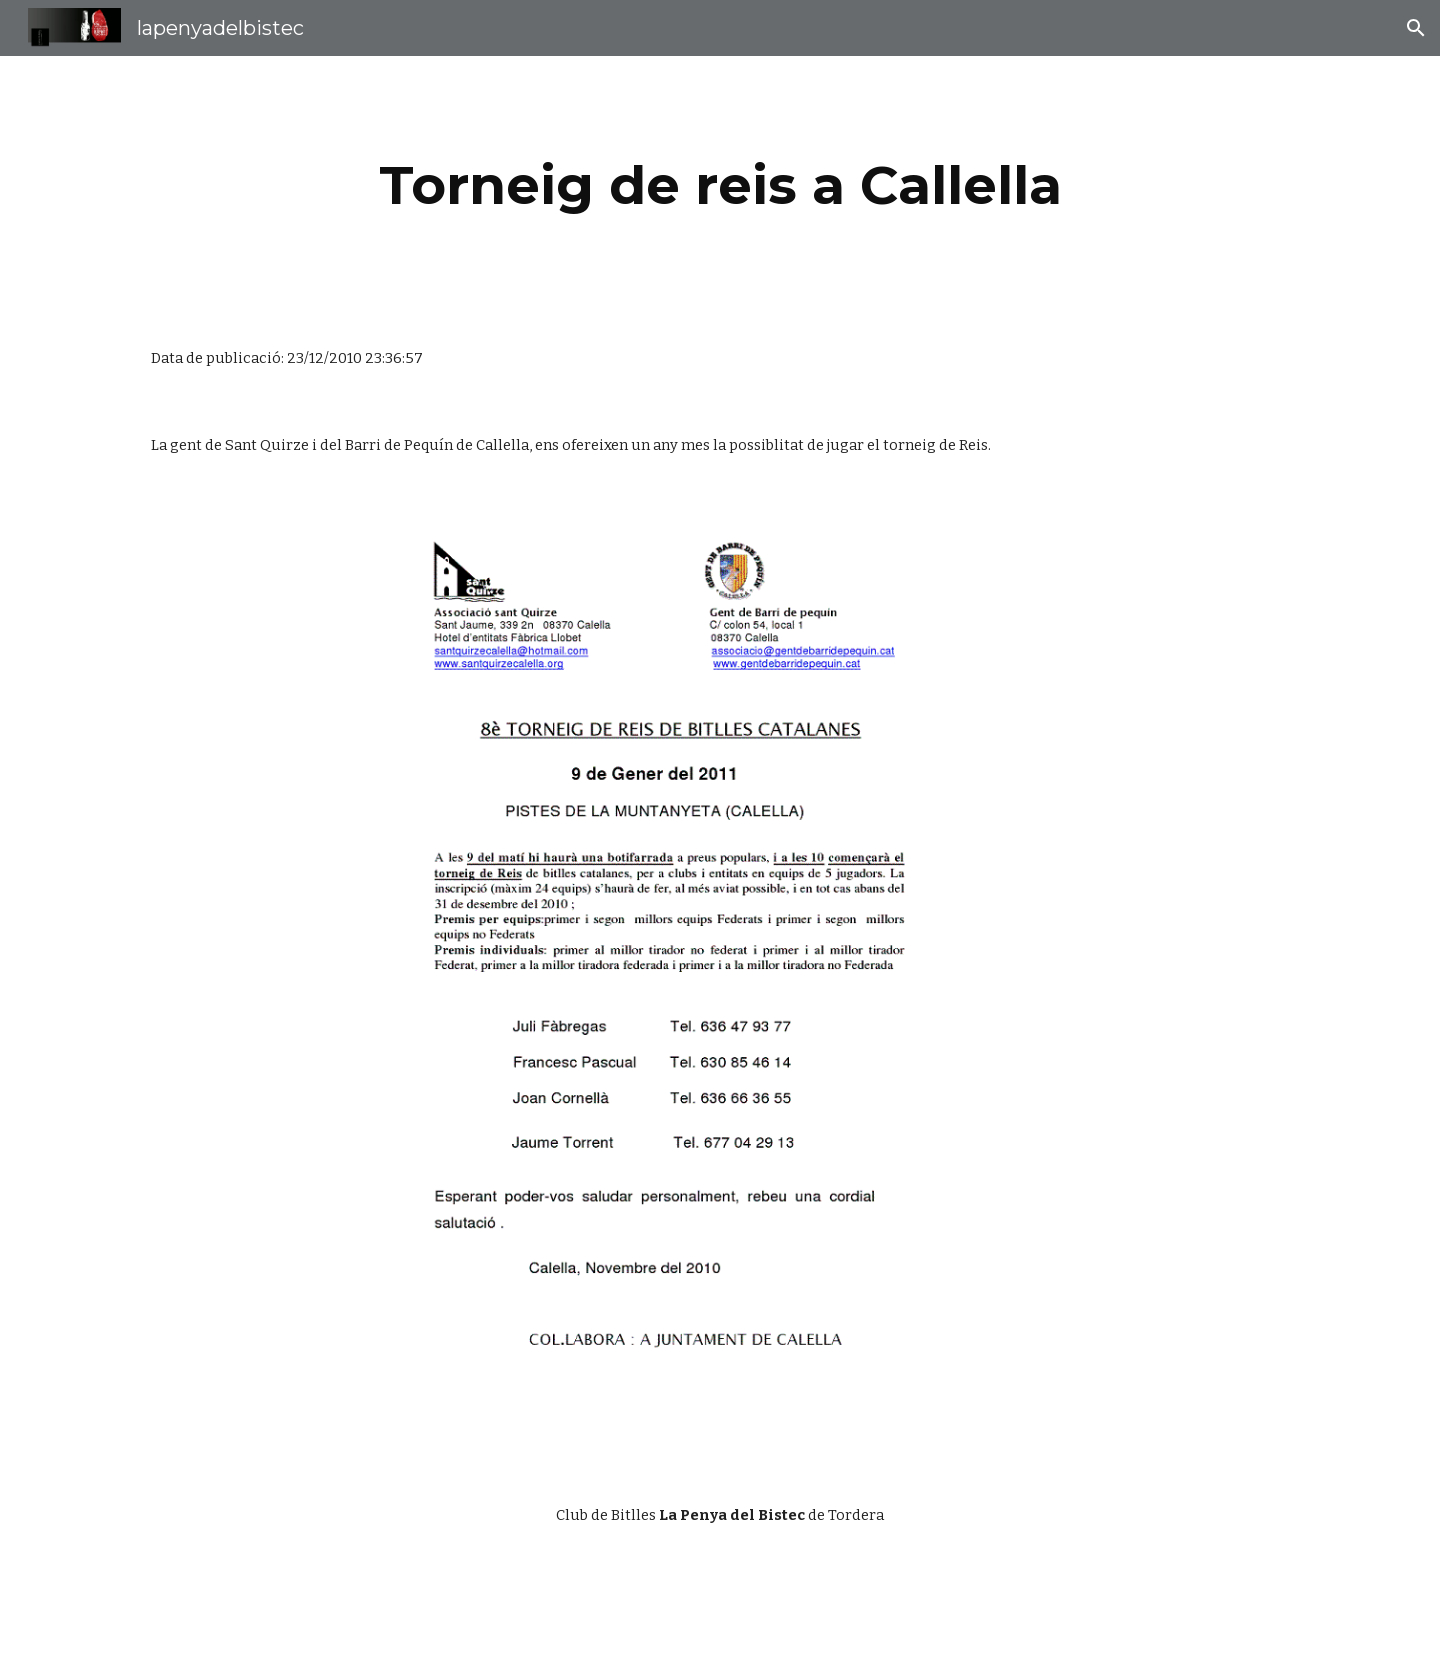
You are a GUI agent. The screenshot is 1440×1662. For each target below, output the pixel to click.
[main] (720, 185)
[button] (1416, 28)
